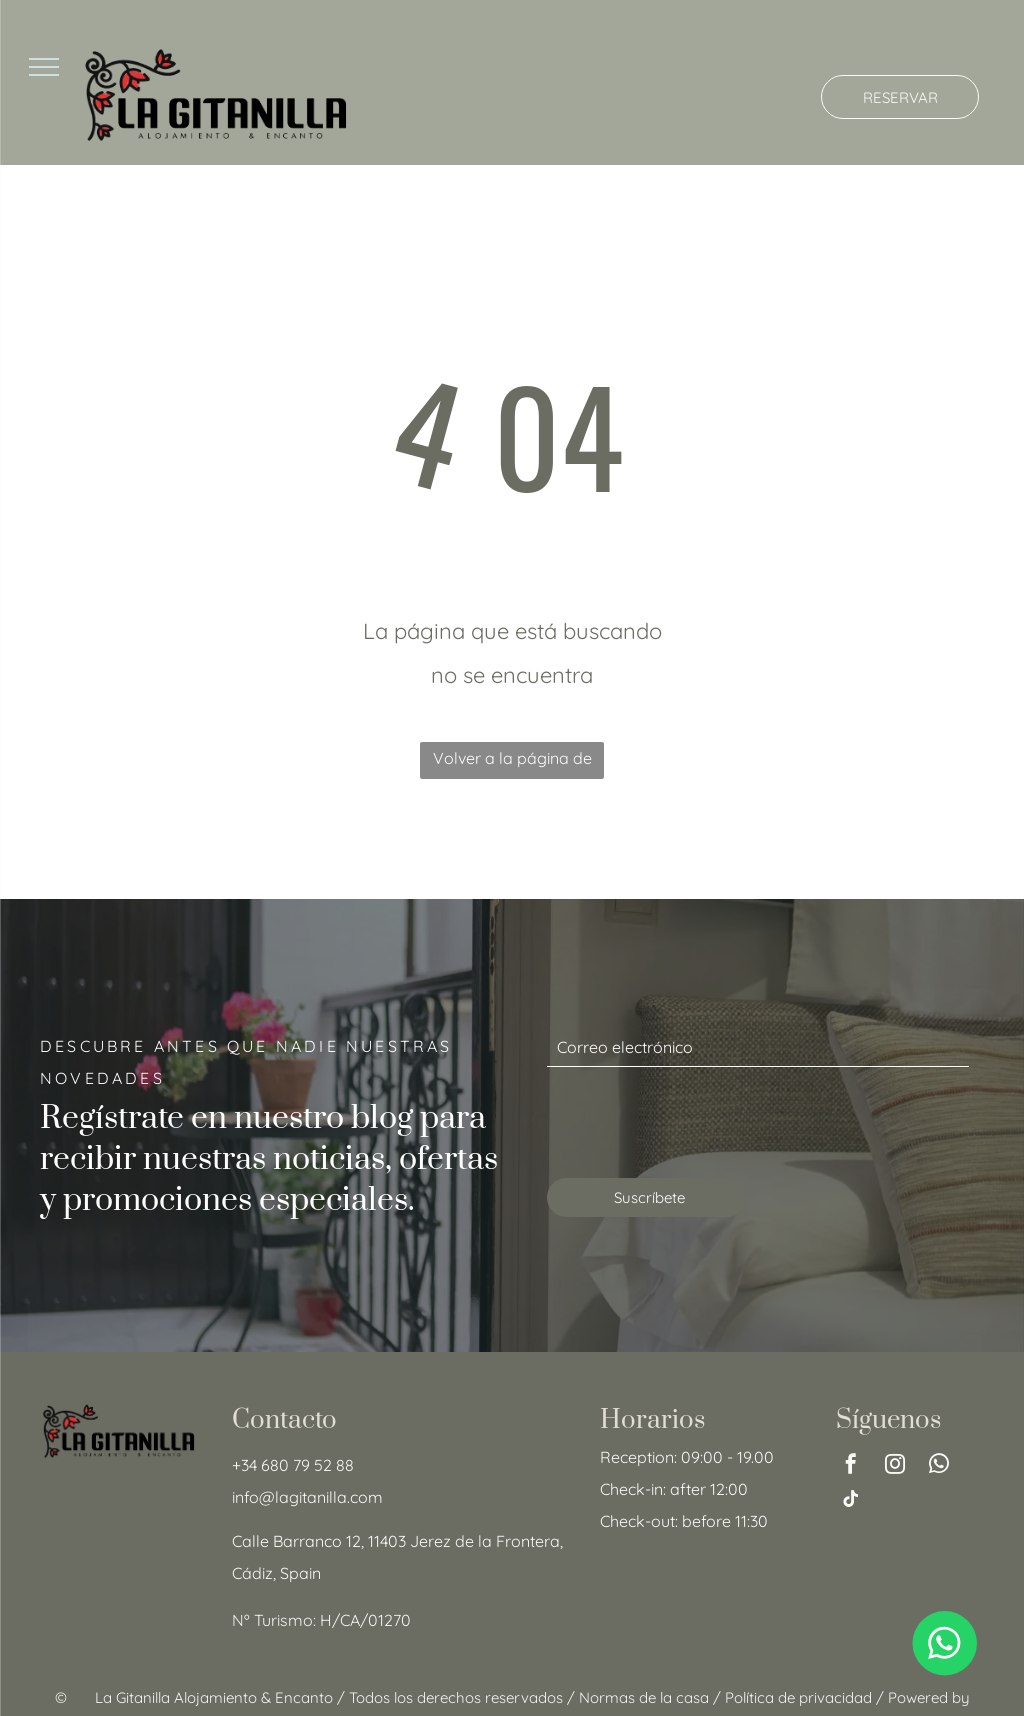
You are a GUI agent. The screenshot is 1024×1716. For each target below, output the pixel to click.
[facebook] (851, 1466)
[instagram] (895, 1466)
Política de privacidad (798, 1697)
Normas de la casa (644, 1697)
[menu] (44, 67)
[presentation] (699, 1119)
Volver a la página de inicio (512, 763)
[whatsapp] (939, 1466)
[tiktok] (851, 1501)
